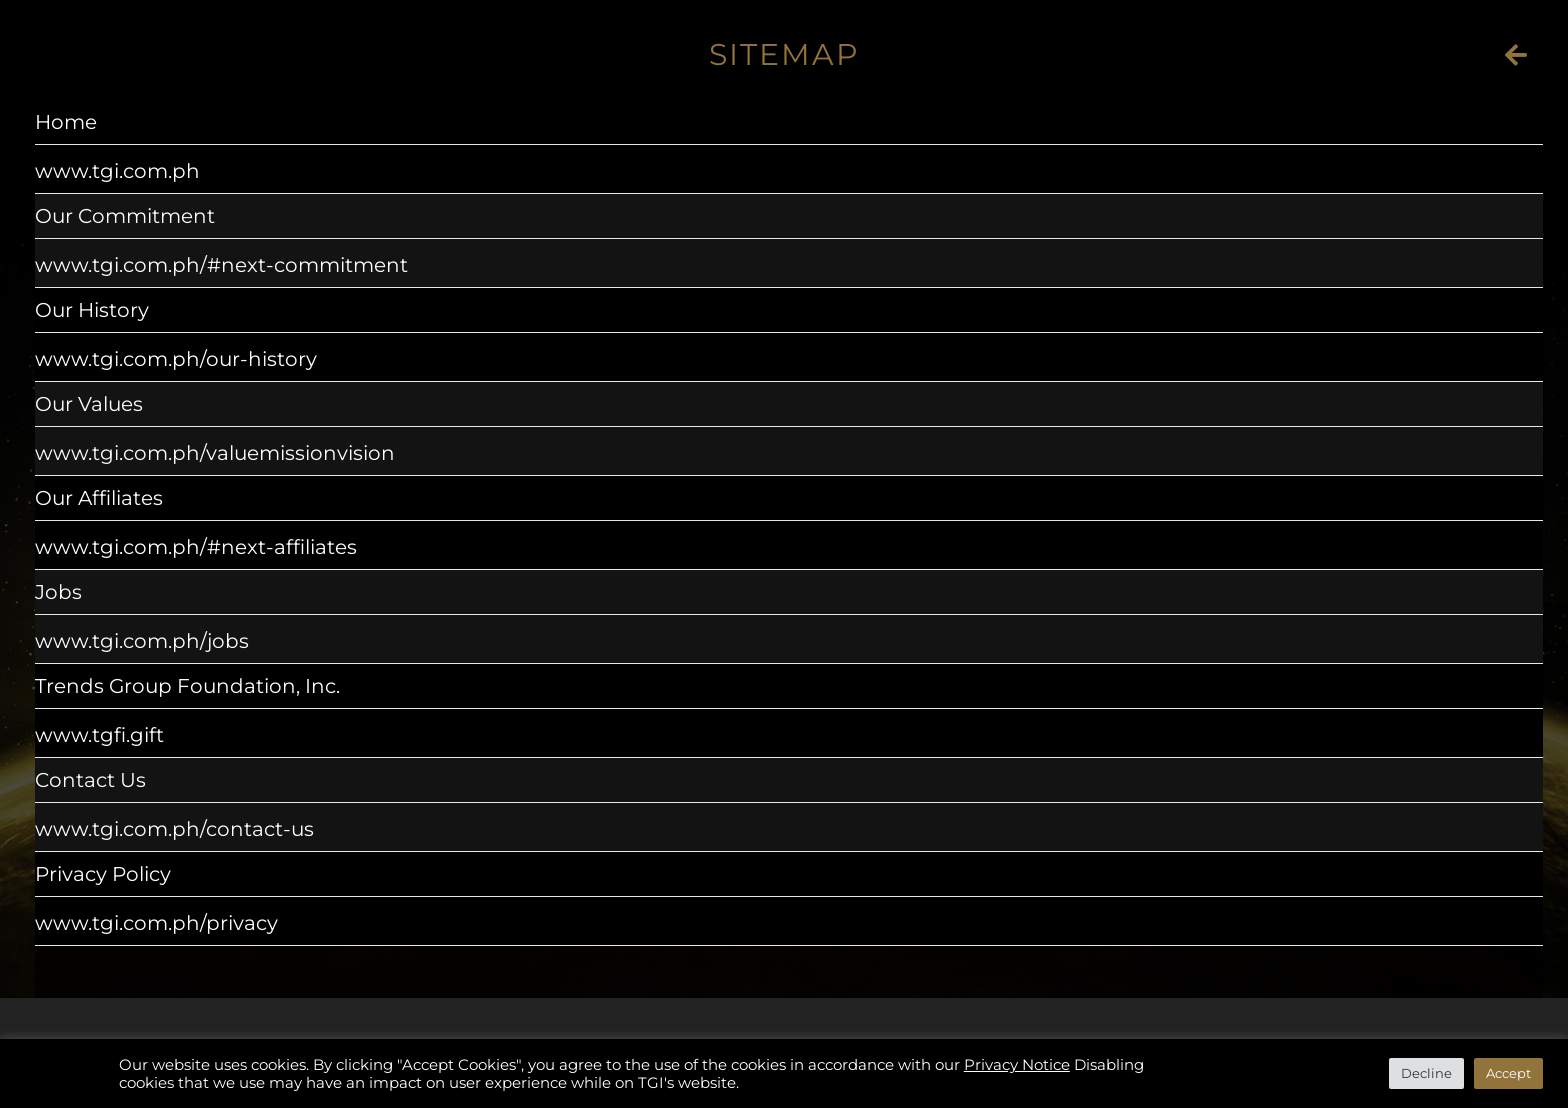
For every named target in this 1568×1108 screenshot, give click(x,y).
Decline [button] (1426, 1073)
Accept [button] (1508, 1073)
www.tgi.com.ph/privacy (156, 923)
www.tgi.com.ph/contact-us (174, 829)
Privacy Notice (1017, 1065)
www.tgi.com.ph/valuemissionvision (215, 453)
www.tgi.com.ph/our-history (176, 359)
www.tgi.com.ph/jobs (142, 641)
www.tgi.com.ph (117, 171)
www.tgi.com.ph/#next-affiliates (196, 547)
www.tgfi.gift (99, 735)
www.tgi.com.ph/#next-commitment (221, 265)
